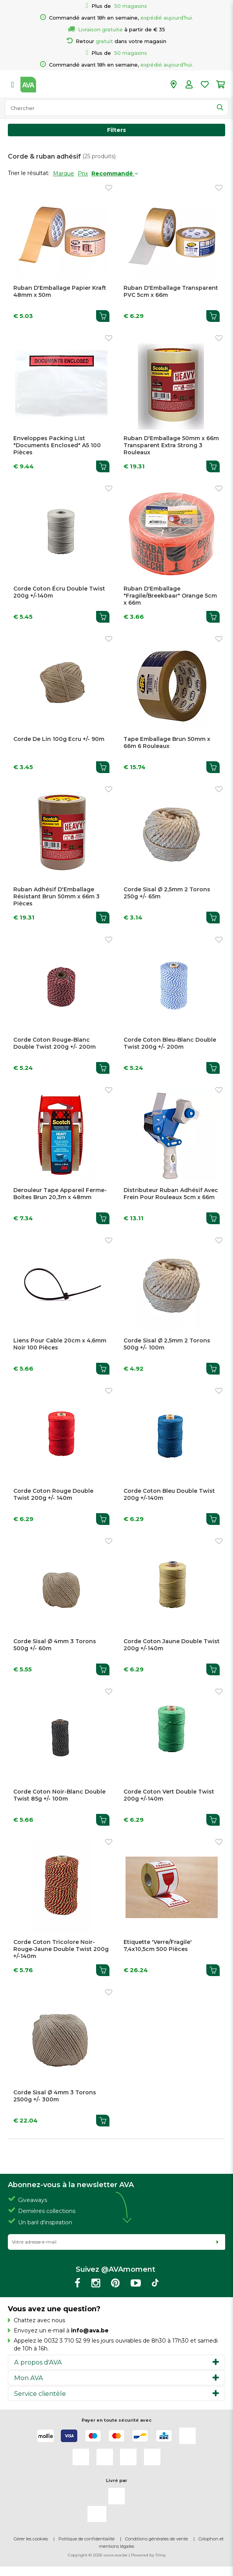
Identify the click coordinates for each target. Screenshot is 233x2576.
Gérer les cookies (31, 2539)
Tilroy (160, 2555)
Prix (83, 173)
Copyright (77, 2555)
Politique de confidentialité (86, 2539)
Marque (63, 173)
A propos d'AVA (38, 2362)
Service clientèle (40, 2393)
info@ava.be (90, 2330)
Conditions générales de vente (156, 2539)
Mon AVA (28, 2378)
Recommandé (114, 173)
